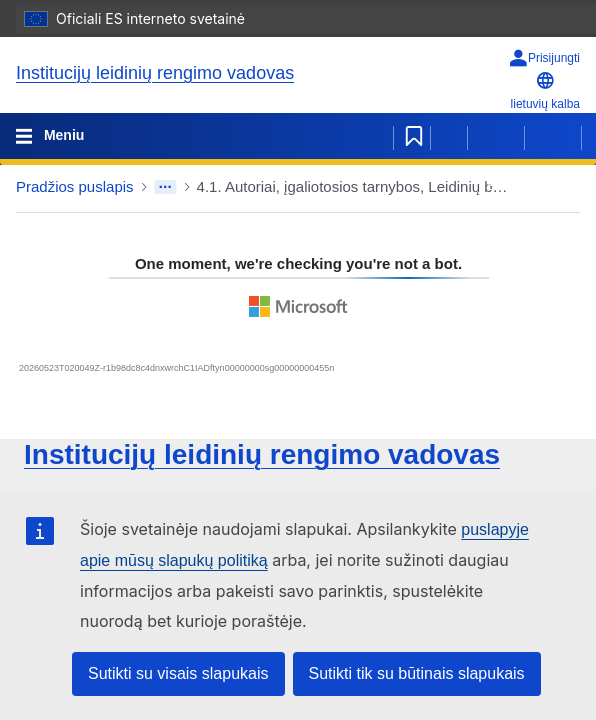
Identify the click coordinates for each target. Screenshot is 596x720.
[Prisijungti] (544, 58)
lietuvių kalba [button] (545, 90)
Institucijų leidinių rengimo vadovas (155, 73)
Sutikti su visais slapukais (178, 673)
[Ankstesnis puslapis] (496, 136)
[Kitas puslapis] (553, 136)
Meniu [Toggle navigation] (62, 135)
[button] (526, 187)
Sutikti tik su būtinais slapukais (417, 673)
